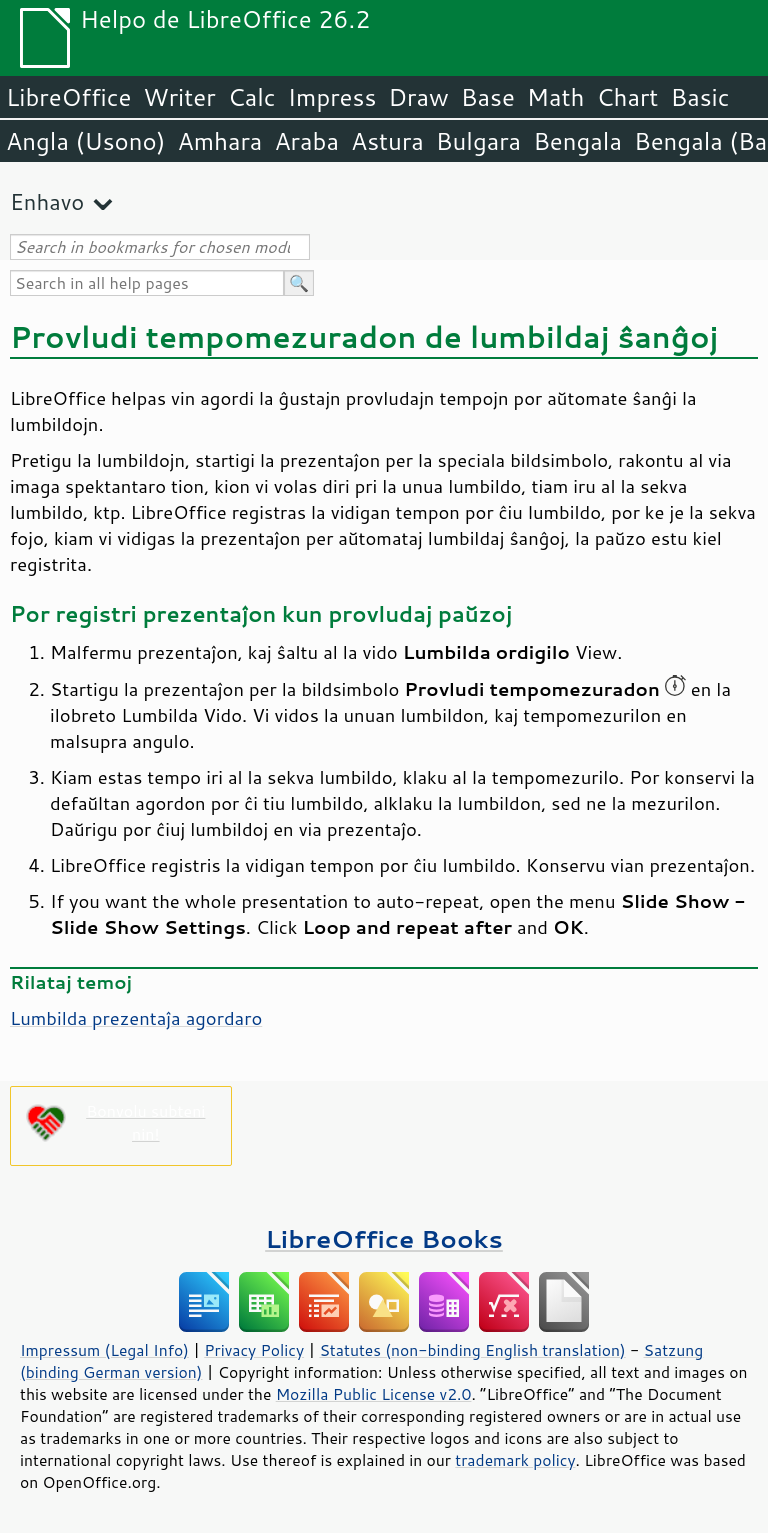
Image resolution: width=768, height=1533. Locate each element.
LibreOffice (68, 97)
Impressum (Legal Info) (104, 1350)
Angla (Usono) (85, 141)
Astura (387, 141)
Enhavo (47, 201)
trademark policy (515, 1460)
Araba (306, 141)
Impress (332, 97)
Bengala (577, 141)
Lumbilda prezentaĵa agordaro (136, 1018)
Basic (699, 97)
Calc (252, 97)
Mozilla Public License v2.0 (374, 1394)
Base (488, 97)
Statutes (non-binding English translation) (472, 1350)
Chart (627, 97)
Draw (418, 97)
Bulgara (478, 141)
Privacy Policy (254, 1350)
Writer (179, 97)
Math (556, 97)
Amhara (219, 141)
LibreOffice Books (384, 1238)
